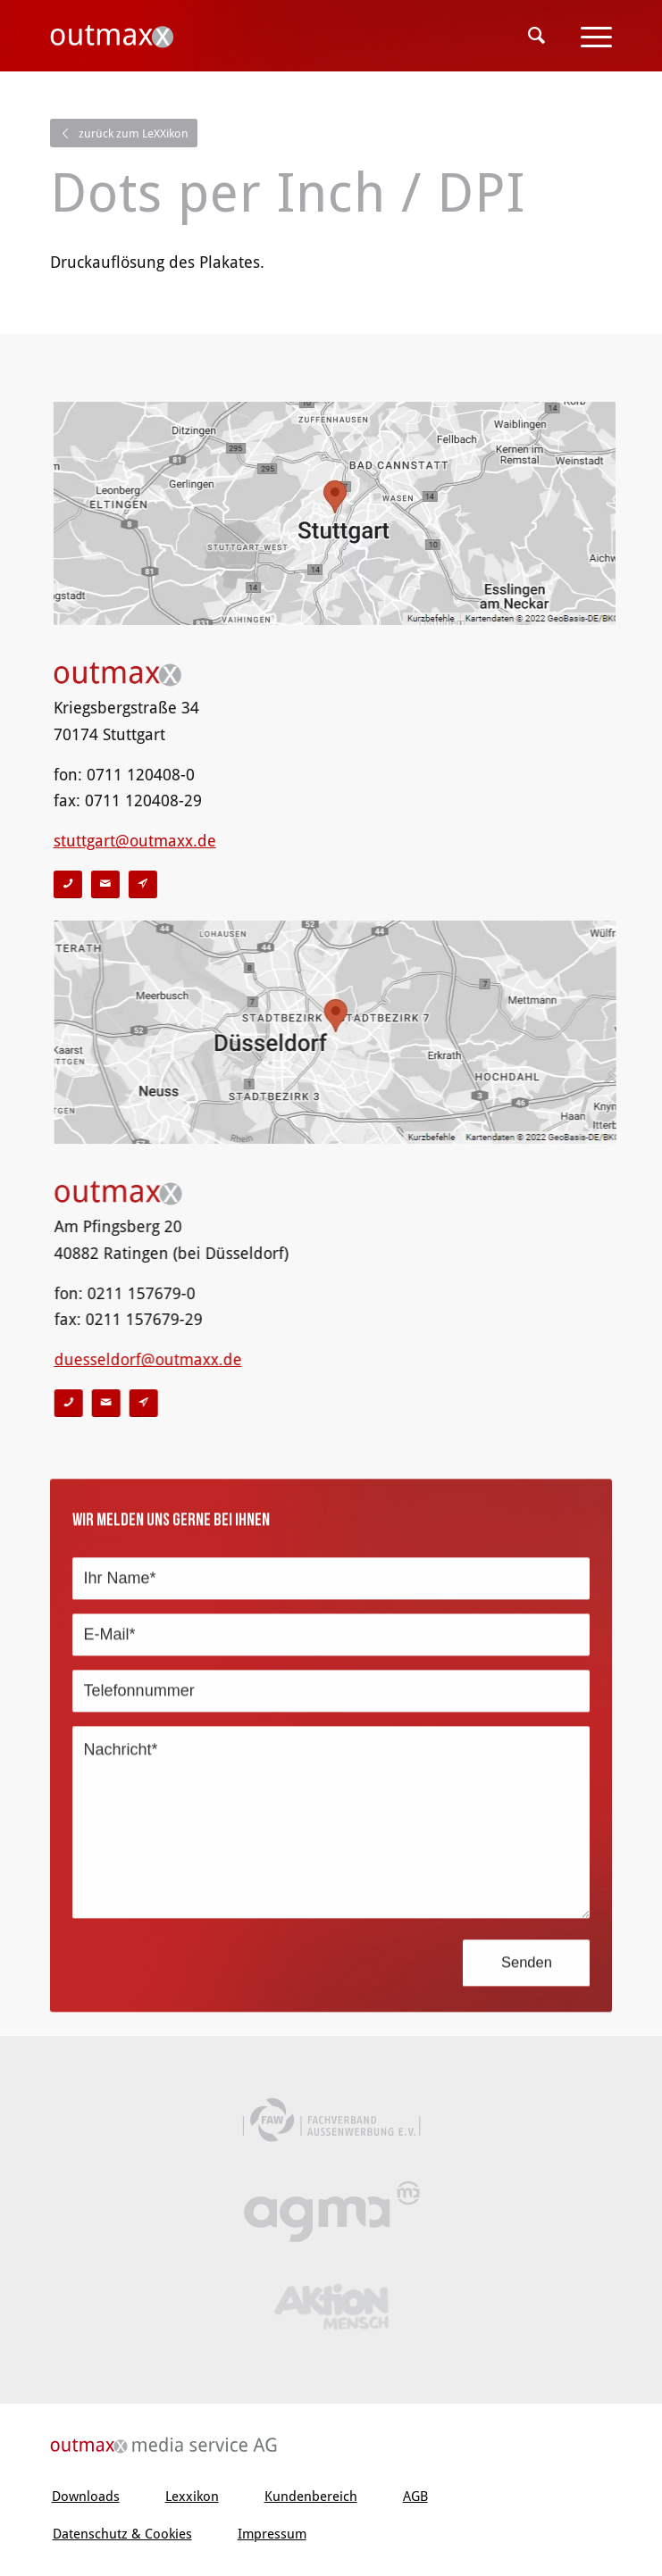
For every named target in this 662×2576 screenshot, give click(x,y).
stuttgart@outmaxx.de (135, 840)
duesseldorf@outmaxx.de (136, 1359)
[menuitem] (536, 35)
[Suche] (536, 35)
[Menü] (587, 35)
